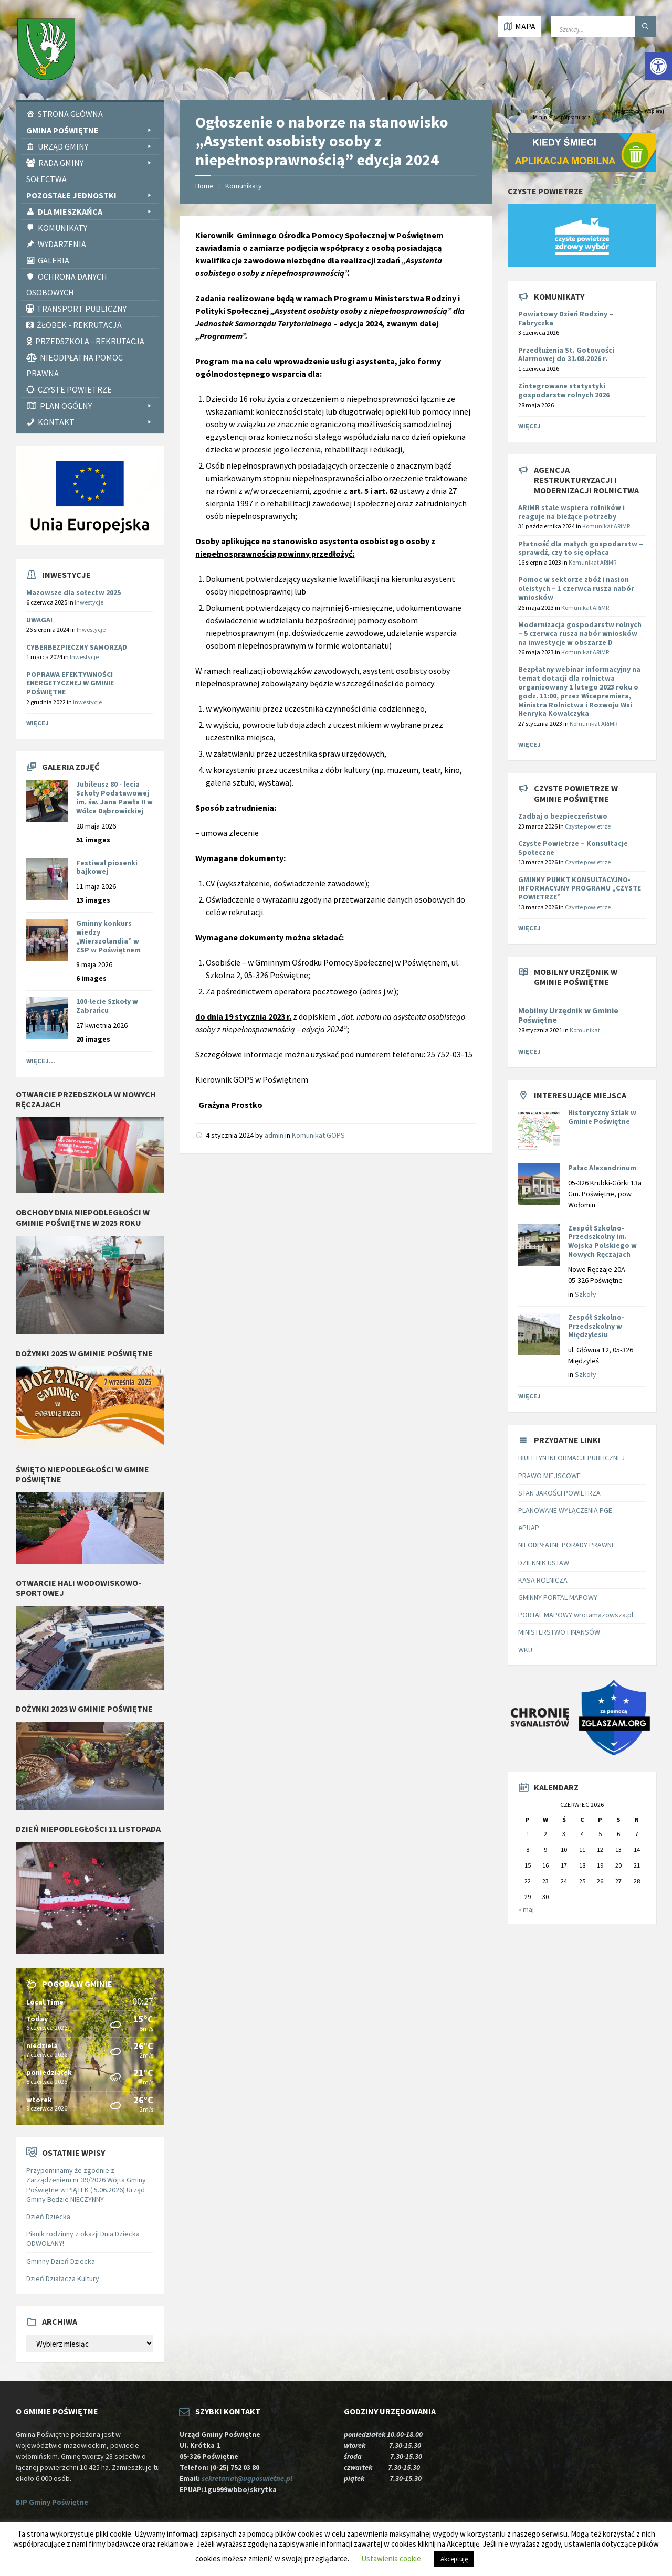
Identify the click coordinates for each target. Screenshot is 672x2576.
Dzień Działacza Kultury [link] (62, 2278)
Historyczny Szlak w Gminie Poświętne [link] (602, 1117)
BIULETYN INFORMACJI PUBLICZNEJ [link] (571, 1457)
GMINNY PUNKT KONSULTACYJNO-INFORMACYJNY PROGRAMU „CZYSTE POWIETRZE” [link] (579, 888)
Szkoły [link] (585, 1294)
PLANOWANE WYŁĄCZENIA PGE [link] (565, 1510)
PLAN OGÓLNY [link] (96, 406)
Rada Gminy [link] (95, 163)
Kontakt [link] (95, 422)
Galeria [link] (53, 260)
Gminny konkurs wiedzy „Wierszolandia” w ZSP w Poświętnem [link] (108, 936)
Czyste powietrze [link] (588, 826)
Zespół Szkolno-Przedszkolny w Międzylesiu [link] (596, 1326)
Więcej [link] (37, 723)
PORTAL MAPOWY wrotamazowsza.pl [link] (575, 1614)
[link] (658, 66)
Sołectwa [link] (46, 179)
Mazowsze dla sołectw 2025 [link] (73, 592)
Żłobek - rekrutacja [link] (79, 325)
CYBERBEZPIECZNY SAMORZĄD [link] (76, 647)
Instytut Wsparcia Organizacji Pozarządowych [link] (560, 111)
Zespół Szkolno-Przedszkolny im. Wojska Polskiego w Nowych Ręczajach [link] (602, 1241)
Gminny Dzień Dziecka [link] (60, 2261)
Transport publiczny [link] (82, 308)
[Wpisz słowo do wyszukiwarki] (603, 26)
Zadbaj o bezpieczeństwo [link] (562, 816)
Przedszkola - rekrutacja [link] (89, 341)
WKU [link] (525, 1650)
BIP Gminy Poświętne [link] (52, 2502)
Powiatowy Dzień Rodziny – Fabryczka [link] (565, 318)
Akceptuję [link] (454, 2558)
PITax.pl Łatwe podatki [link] (615, 117)
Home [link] (204, 185)
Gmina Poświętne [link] (89, 130)
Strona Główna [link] (70, 114)
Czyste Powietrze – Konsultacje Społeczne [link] (573, 848)
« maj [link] (526, 1909)
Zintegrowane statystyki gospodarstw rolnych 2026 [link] (564, 390)
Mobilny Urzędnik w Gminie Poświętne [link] (568, 1015)
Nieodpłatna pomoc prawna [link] (74, 365)
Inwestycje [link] (89, 602)
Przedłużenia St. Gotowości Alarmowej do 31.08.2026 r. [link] (566, 354)
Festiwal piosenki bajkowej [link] (107, 867)
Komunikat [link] (585, 1030)
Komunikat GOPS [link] (318, 1135)
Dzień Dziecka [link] (48, 2216)
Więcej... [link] (40, 1061)
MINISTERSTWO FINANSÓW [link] (559, 1632)
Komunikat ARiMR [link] (606, 526)
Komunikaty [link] (62, 227)
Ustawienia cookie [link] (391, 2558)
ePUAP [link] (528, 1527)
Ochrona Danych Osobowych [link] (66, 284)
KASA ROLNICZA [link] (543, 1580)
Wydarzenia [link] (62, 244)
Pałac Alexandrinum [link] (602, 1167)
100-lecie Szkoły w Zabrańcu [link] (107, 1006)
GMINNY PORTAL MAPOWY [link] (557, 1597)
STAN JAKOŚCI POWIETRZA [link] (559, 1493)
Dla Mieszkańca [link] (95, 211)
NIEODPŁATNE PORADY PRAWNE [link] (566, 1545)
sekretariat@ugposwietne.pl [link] (249, 2478)
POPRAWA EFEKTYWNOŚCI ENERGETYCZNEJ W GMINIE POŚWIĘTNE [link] (70, 683)
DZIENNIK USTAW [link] (543, 1562)
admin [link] (274, 1135)
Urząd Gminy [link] (95, 146)
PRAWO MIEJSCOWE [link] (549, 1475)
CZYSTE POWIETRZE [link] (75, 389)
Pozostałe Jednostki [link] (89, 195)
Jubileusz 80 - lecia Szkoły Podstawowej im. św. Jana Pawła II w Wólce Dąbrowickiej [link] (114, 797)
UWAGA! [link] (39, 619)
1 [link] (527, 1834)
